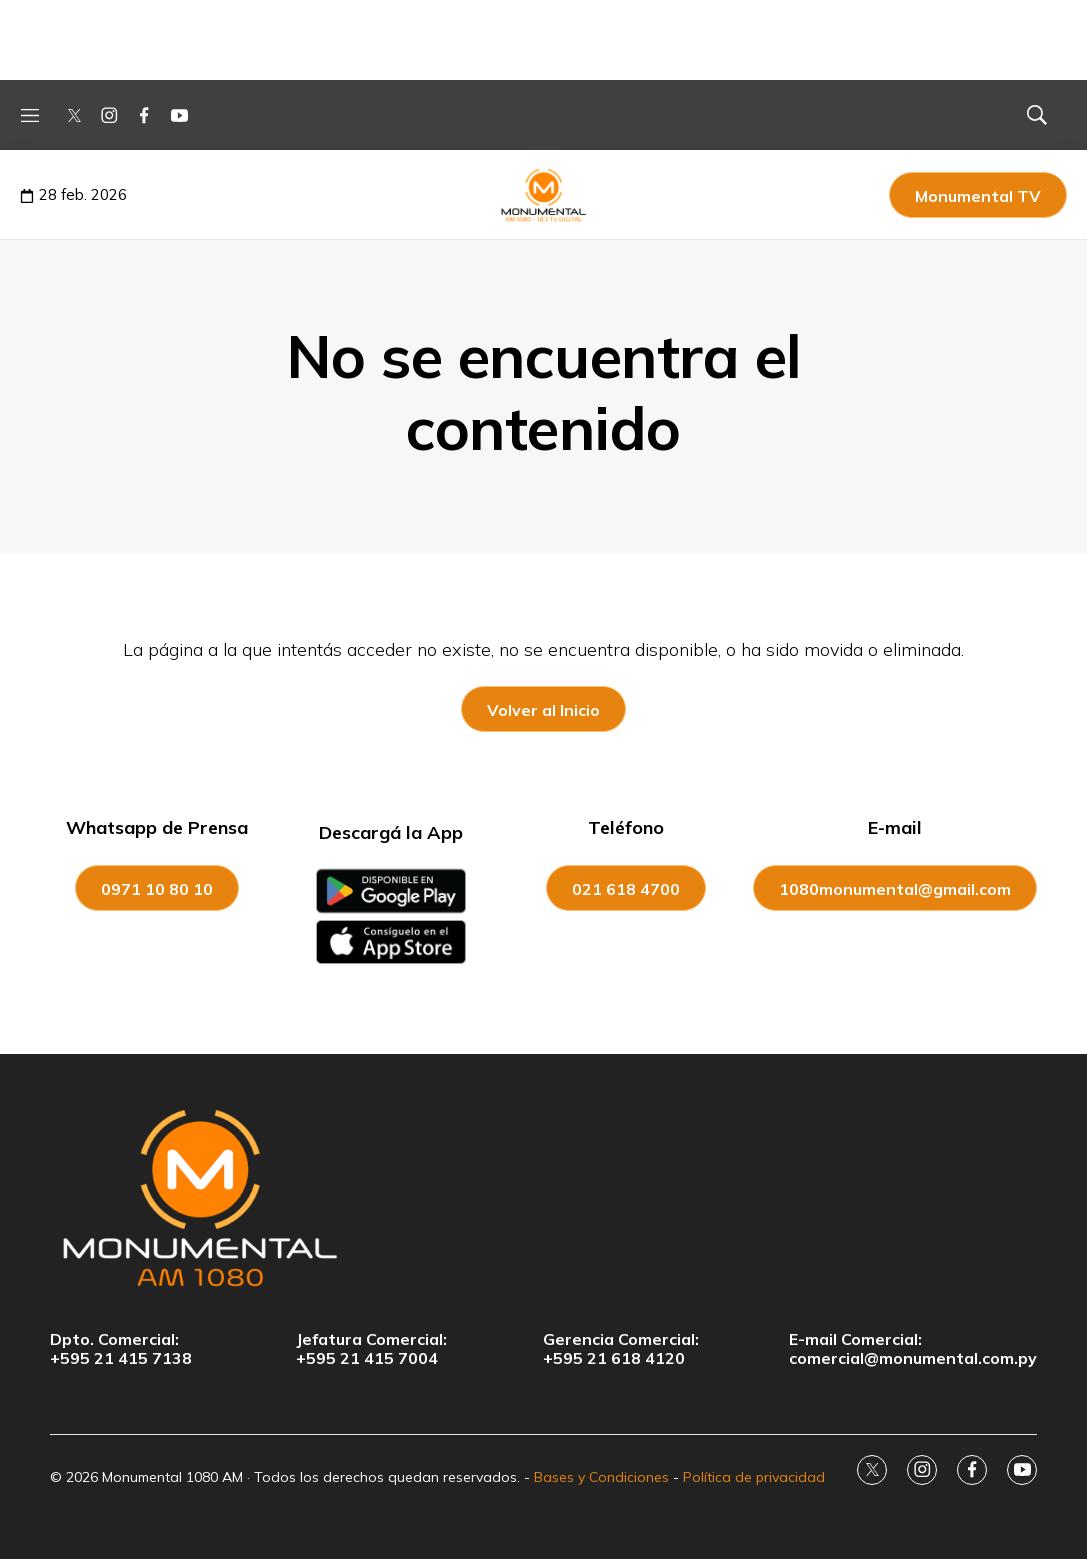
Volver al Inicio (543, 710)
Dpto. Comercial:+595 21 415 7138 (121, 1349)
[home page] (543, 1197)
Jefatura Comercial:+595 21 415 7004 (371, 1349)
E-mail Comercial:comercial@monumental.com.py (913, 1349)
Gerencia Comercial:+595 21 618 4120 (621, 1349)
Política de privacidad (754, 1477)
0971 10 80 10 (157, 889)
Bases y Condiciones (601, 1477)
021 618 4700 (626, 889)
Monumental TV (978, 196)
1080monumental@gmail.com (895, 889)
